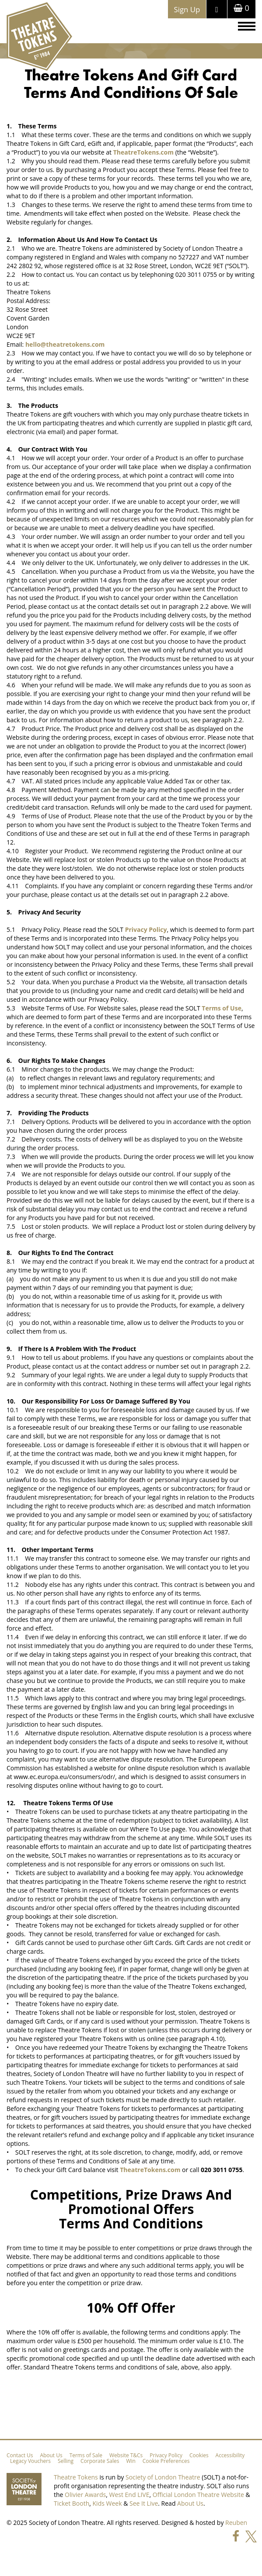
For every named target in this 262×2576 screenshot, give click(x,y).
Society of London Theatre (163, 2477)
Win (130, 2461)
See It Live (143, 2503)
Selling (65, 2461)
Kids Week (107, 2503)
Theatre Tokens (76, 2477)
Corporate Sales (99, 2461)
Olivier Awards (85, 2494)
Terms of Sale (86, 2455)
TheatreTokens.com (143, 152)
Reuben (236, 2522)
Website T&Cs (126, 2455)
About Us (51, 2455)
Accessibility (230, 2455)
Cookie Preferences (166, 2461)
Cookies (199, 2455)
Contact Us (20, 2455)
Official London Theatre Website (198, 2494)
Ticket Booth (71, 2503)
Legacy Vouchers (30, 2461)
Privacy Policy (166, 2455)
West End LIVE (129, 2494)
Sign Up (187, 9)
